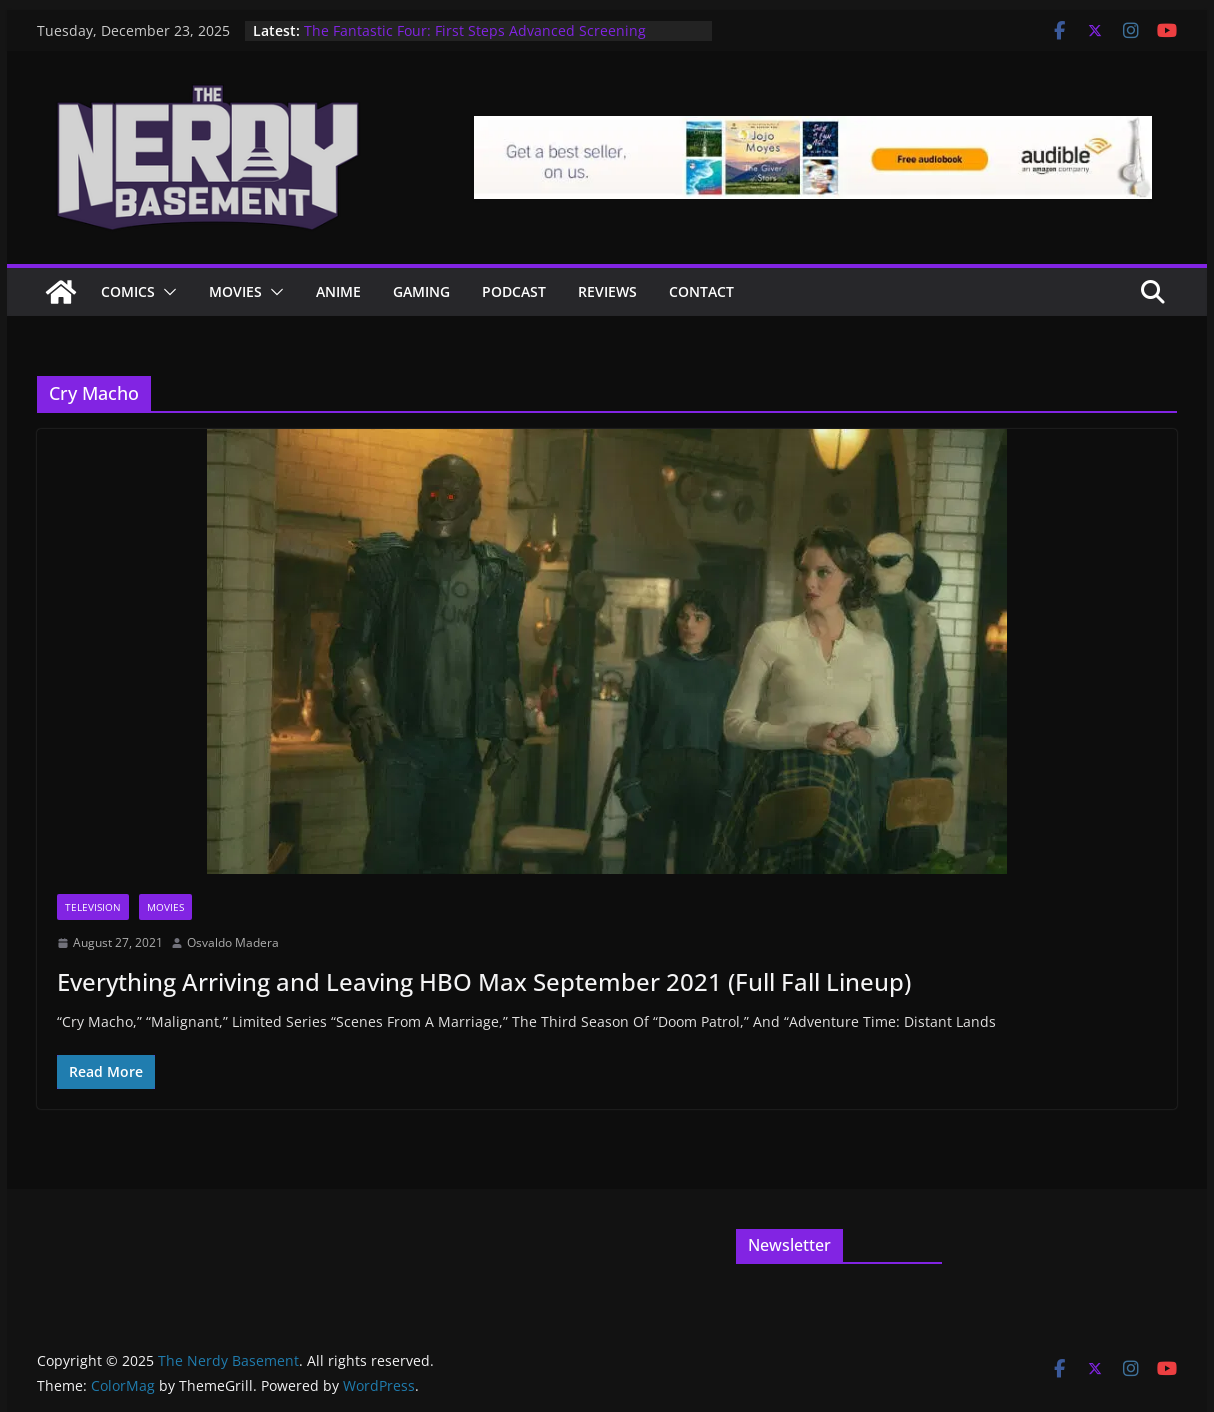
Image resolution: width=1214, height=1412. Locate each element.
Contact (701, 291)
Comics (128, 291)
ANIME (338, 291)
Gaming (421, 291)
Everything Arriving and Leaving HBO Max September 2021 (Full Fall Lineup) (484, 981)
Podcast (514, 291)
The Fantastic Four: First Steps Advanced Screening (475, 30)
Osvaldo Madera (233, 942)
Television (93, 907)
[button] (166, 292)
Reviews (607, 291)
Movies (235, 291)
